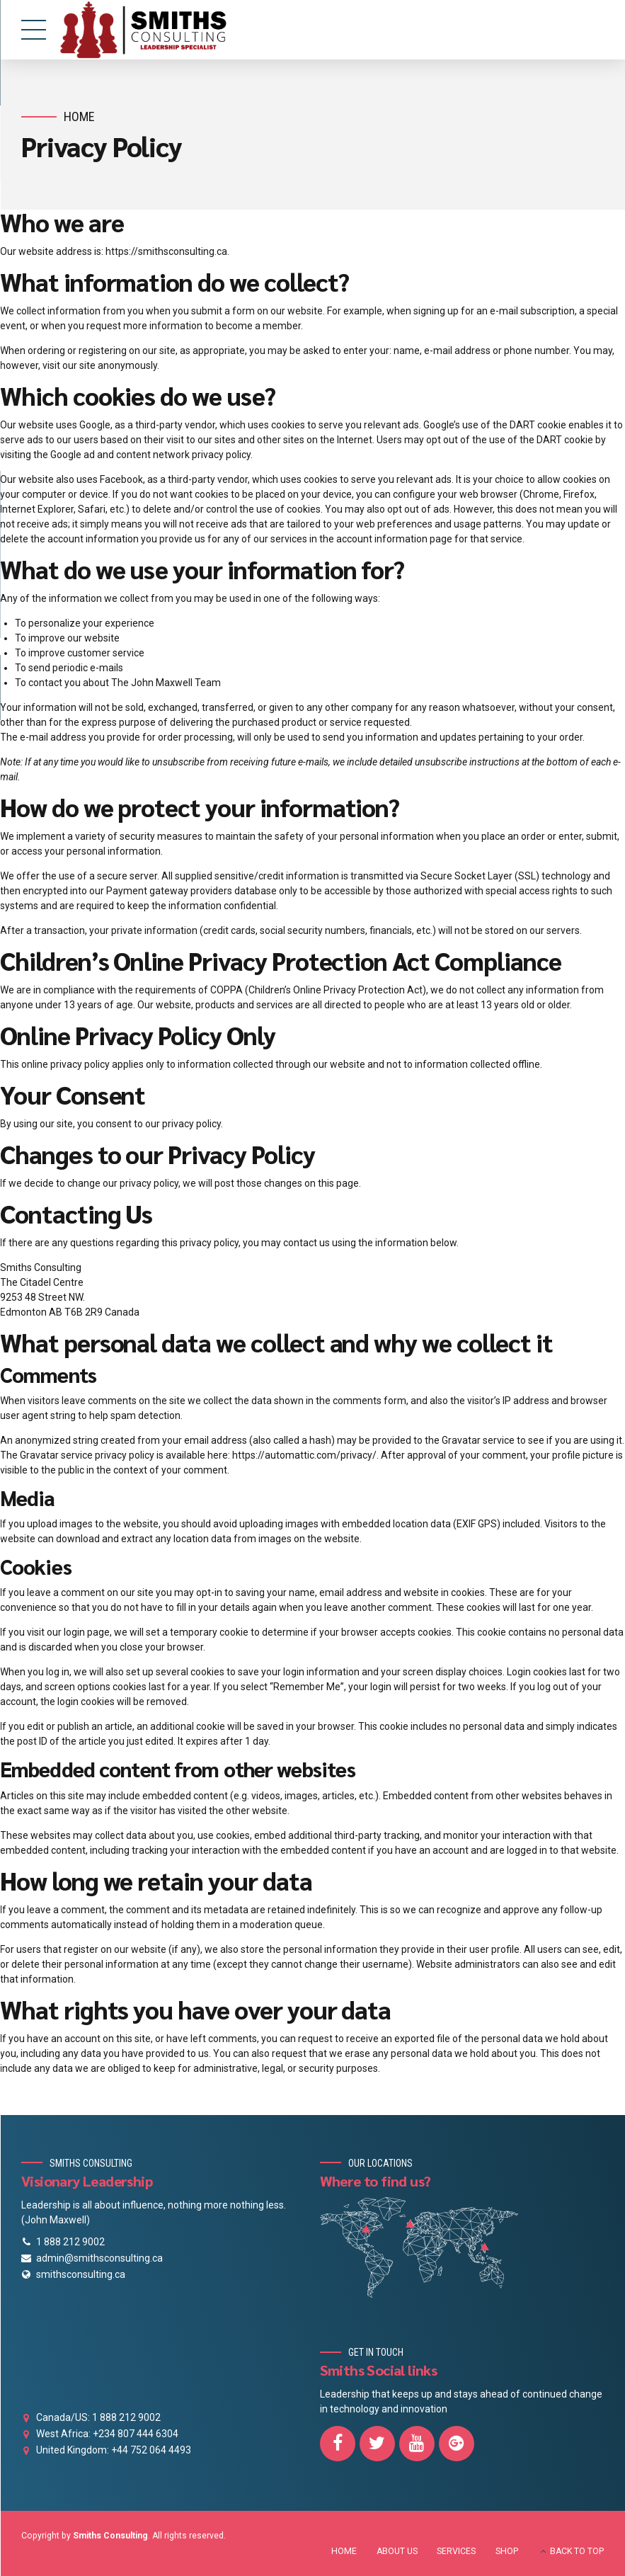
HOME (344, 2551)
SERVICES (456, 2551)
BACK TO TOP (577, 2551)
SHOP (506, 2551)
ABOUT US (397, 2551)
